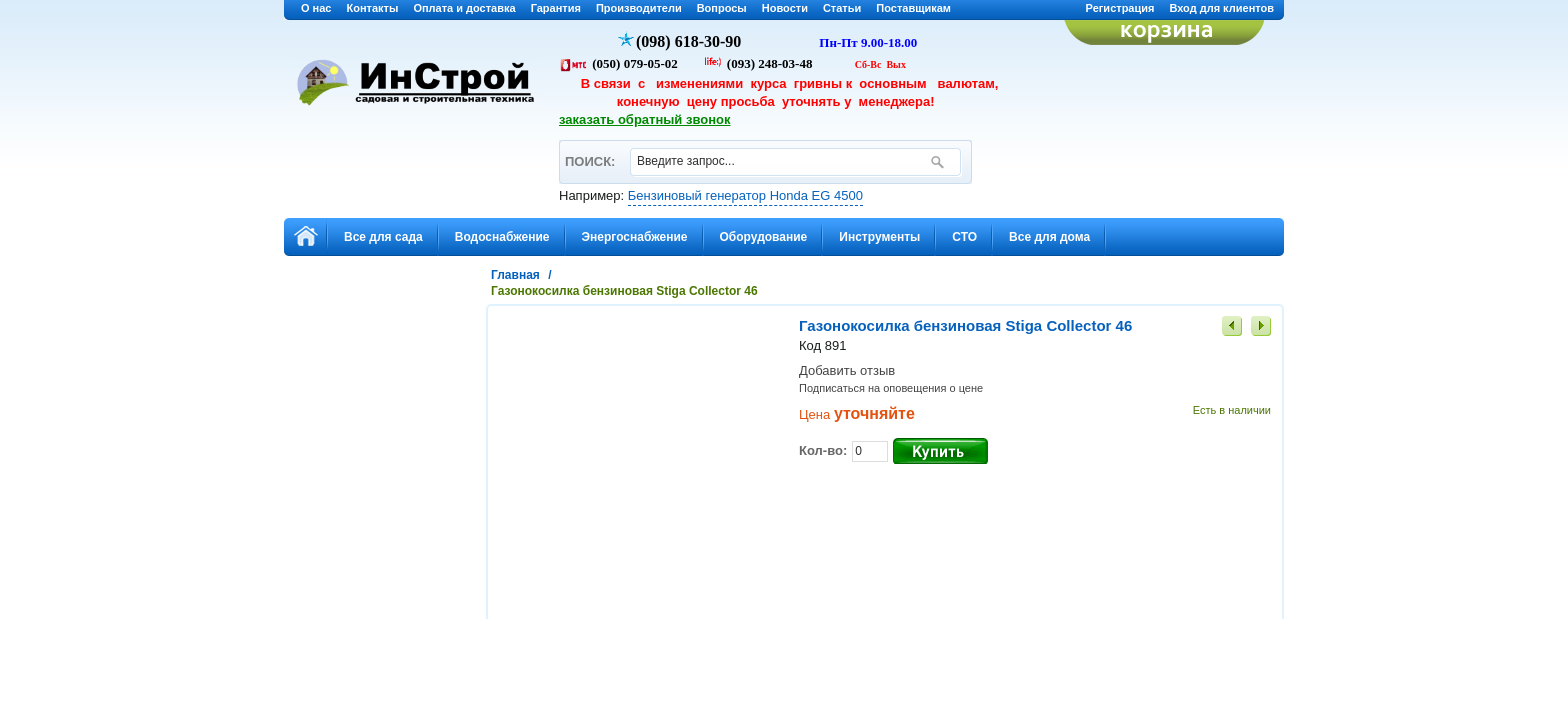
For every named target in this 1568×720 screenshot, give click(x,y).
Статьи (842, 8)
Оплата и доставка (464, 8)
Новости (785, 8)
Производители (639, 8)
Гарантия (556, 8)
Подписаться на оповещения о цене (891, 388)
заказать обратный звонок (645, 119)
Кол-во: (823, 450)
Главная (515, 275)
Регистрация (1120, 8)
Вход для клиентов (1221, 8)
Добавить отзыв (847, 370)
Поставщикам (913, 8)
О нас (316, 8)
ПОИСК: (589, 152)
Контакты (373, 8)
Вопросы (722, 8)
